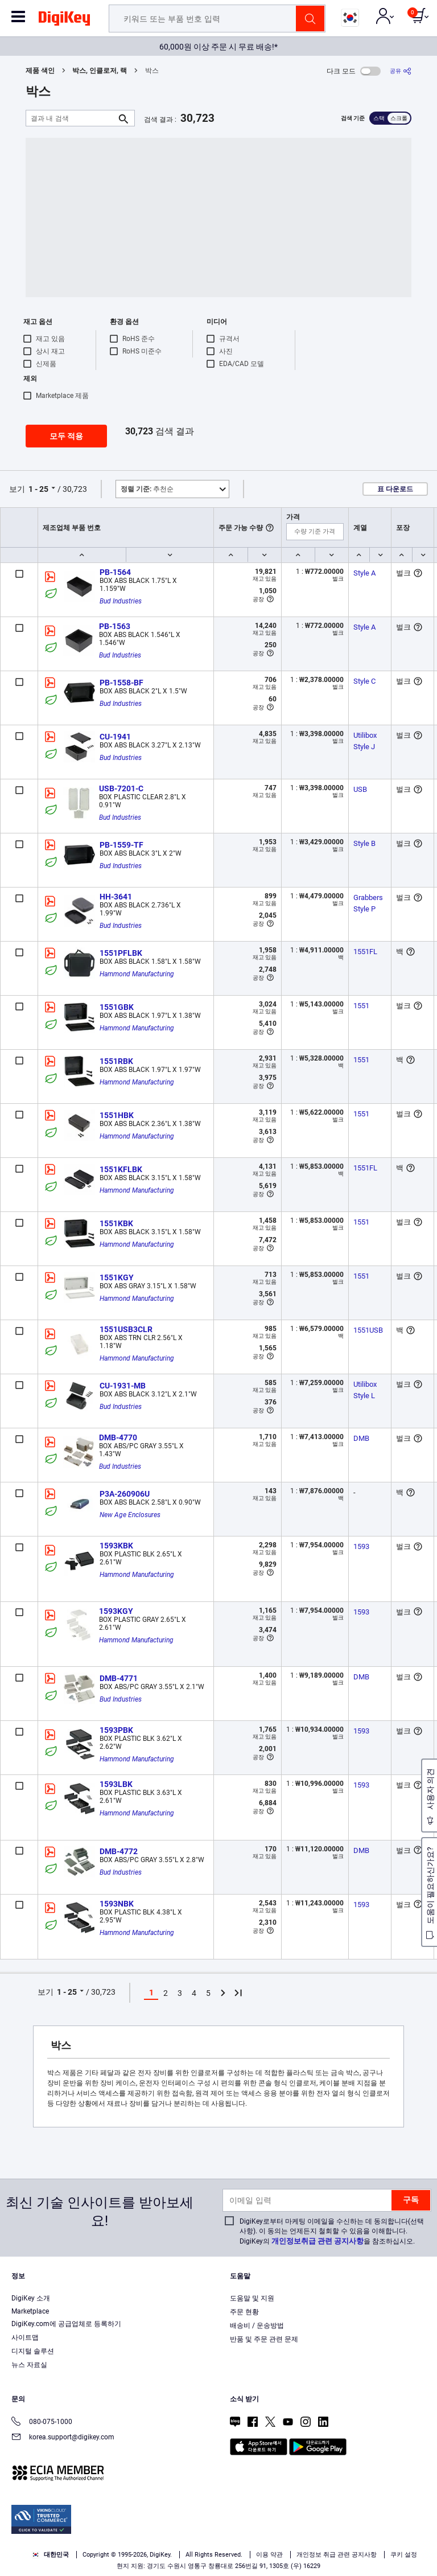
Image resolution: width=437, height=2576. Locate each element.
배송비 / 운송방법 (257, 2326)
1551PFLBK (121, 953)
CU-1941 (115, 736)
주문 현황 (244, 2312)
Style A (364, 573)
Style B (364, 843)
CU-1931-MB (123, 1385)
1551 (361, 1005)
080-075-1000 (41, 2422)
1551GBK (117, 1007)
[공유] (400, 71)
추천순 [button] (147, 489)
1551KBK (116, 1223)
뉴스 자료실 (29, 2365)
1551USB (368, 1330)
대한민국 (50, 2554)
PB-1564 (115, 572)
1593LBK (116, 1784)
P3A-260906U (125, 1493)
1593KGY (116, 1611)
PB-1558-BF (121, 682)
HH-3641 (116, 896)
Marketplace (30, 2311)
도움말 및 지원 (252, 2298)
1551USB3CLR (126, 1329)
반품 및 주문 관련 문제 (264, 2339)
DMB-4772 (119, 1851)
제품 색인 (40, 71)
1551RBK (116, 1061)
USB (360, 789)
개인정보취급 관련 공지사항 (317, 2241)
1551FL (365, 951)
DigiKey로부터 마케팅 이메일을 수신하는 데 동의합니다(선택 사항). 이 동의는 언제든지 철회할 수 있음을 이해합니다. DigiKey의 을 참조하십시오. (332, 2231)
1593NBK (117, 1903)
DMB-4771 (119, 1678)
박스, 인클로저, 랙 (99, 71)
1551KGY (117, 1277)
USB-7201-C (121, 788)
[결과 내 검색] (71, 118)
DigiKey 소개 (30, 2298)
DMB (361, 1438)
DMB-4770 (118, 1437)
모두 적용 (66, 436)
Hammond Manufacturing (137, 974)
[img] (64, 20)
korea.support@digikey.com (62, 2438)
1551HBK (117, 1115)
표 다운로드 (395, 489)
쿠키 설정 (403, 2554)
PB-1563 (114, 626)
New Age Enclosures (130, 1515)
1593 (361, 1546)
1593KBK (116, 1545)
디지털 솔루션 (32, 2351)
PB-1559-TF (121, 844)
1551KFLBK (121, 1169)
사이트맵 (25, 2337)
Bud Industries (121, 601)
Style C (364, 681)
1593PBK (116, 1730)
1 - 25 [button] (38, 489)
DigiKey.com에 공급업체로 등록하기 (66, 2324)
